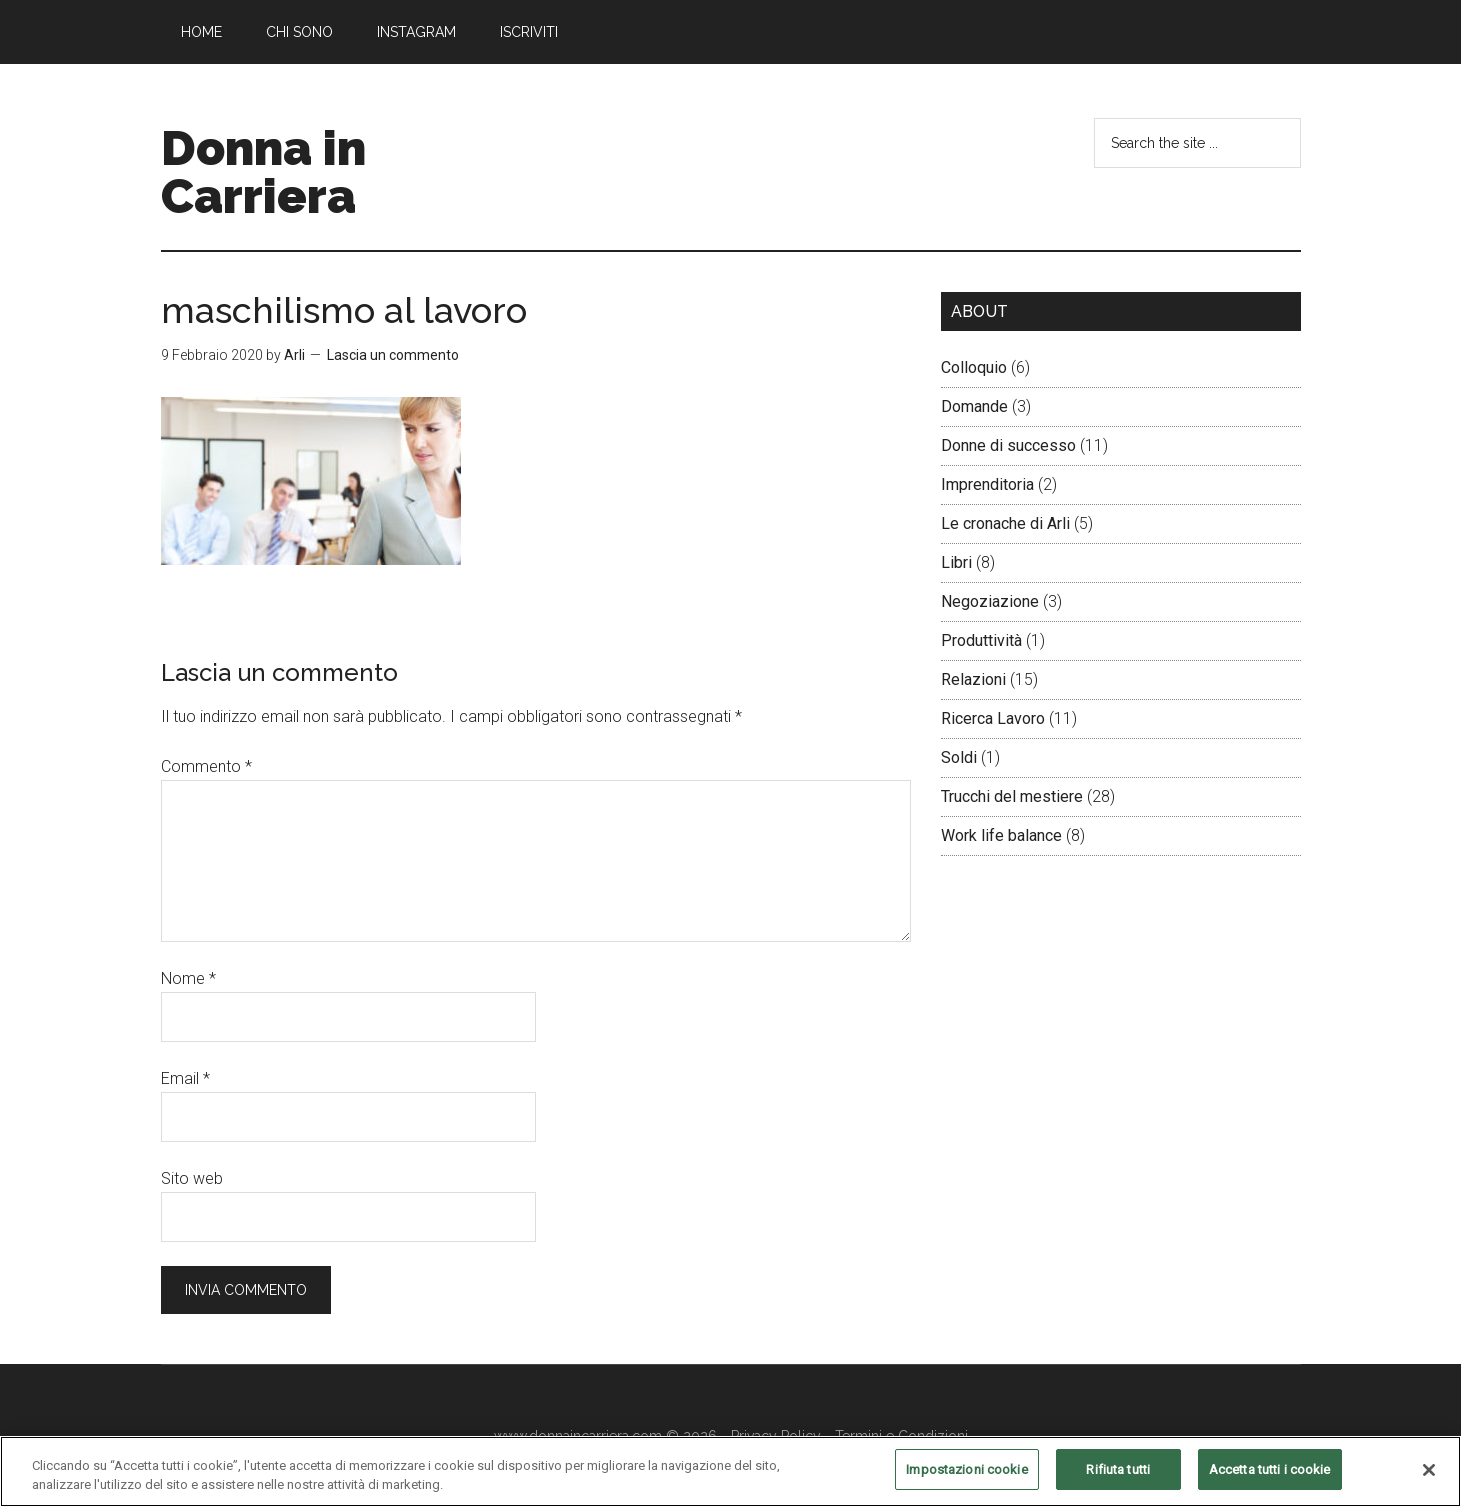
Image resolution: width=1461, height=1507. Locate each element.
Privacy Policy (776, 1436)
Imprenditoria (987, 484)
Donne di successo (1008, 445)
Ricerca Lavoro (993, 718)
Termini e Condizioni (901, 1436)
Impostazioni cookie (966, 1480)
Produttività (981, 640)
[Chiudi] (1429, 1480)
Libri (956, 562)
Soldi (959, 757)
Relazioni (973, 679)
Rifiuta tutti (1118, 1480)
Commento (206, 766)
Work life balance (1001, 835)
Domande (974, 406)
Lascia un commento (393, 355)
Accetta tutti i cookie (1270, 1480)
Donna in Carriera (263, 172)
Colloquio (974, 367)
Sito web (192, 1178)
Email (185, 1078)
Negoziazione (990, 601)
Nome (188, 978)
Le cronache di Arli (1005, 523)
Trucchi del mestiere (1012, 796)
